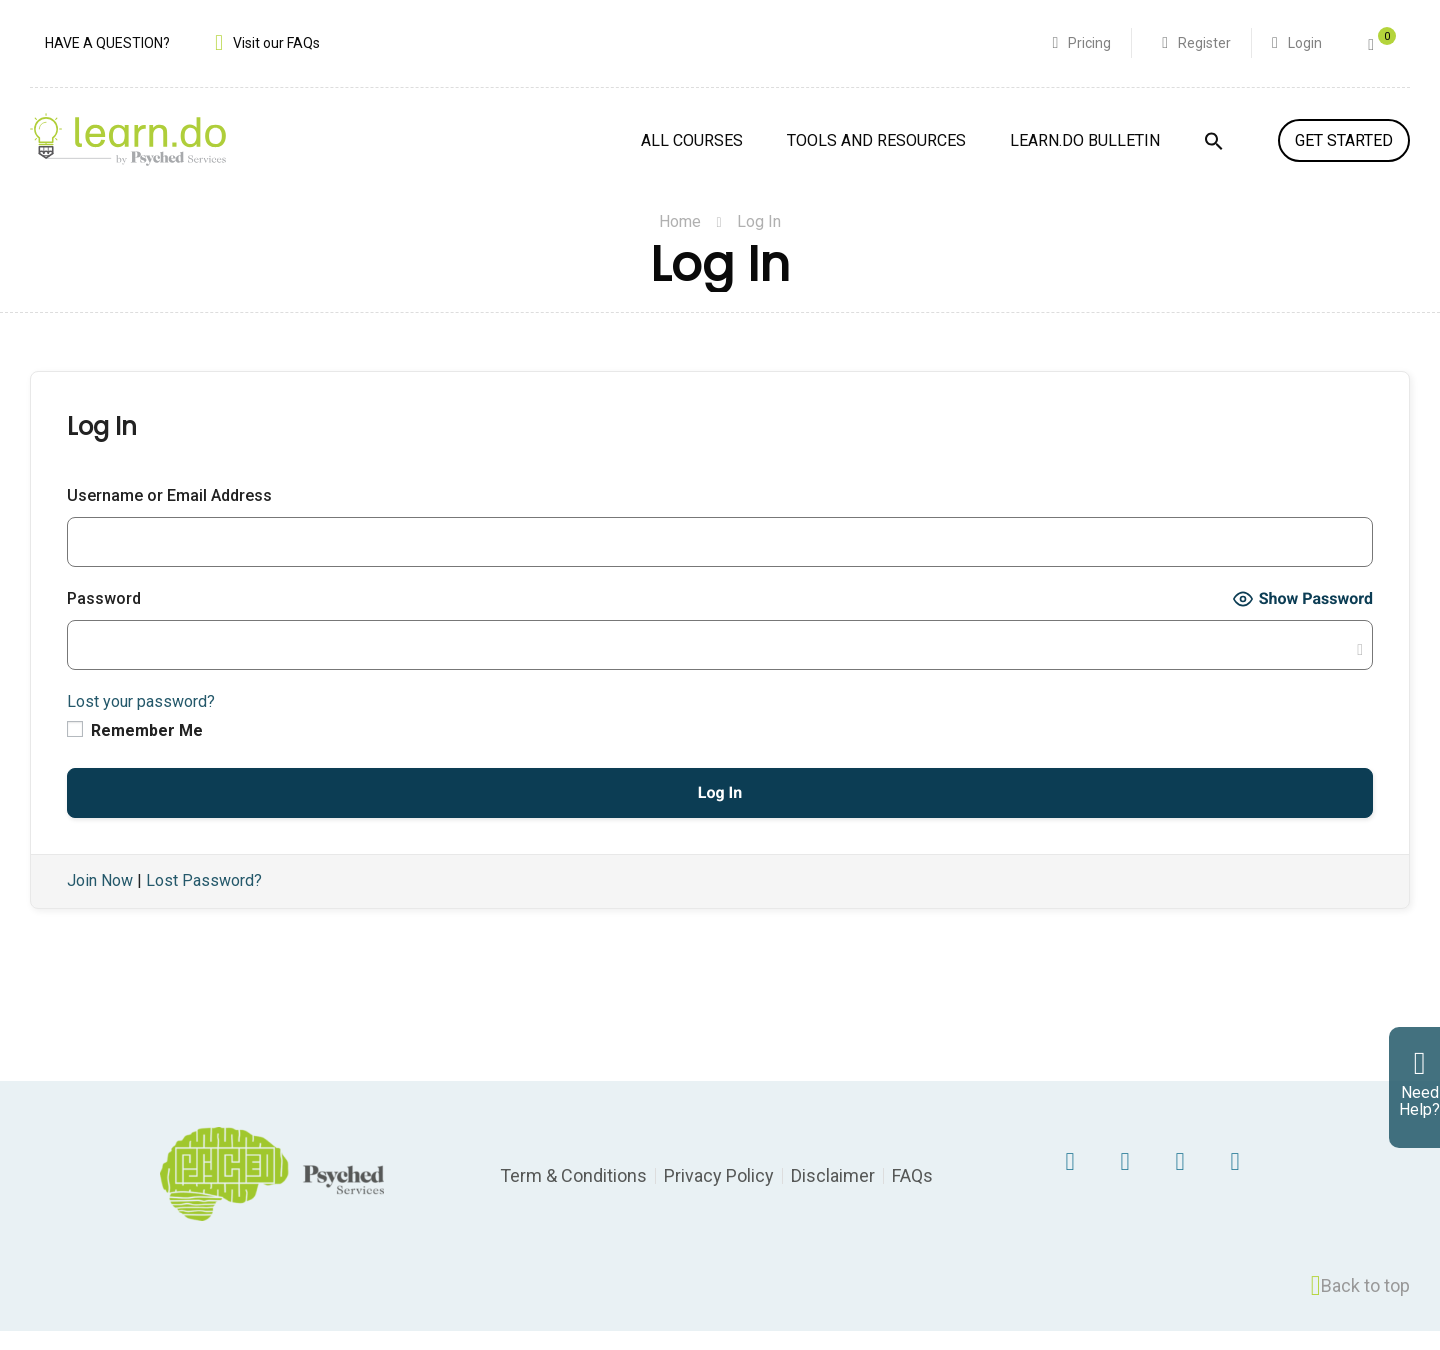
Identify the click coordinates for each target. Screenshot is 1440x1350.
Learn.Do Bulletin (1085, 143)
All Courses (692, 143)
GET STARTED (1344, 143)
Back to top (1360, 1305)
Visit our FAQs (276, 45)
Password (104, 617)
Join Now (100, 900)
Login (1303, 45)
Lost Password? (204, 900)
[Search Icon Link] (1214, 155)
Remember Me (135, 749)
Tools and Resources (876, 143)
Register (1202, 45)
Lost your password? (141, 720)
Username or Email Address (169, 514)
